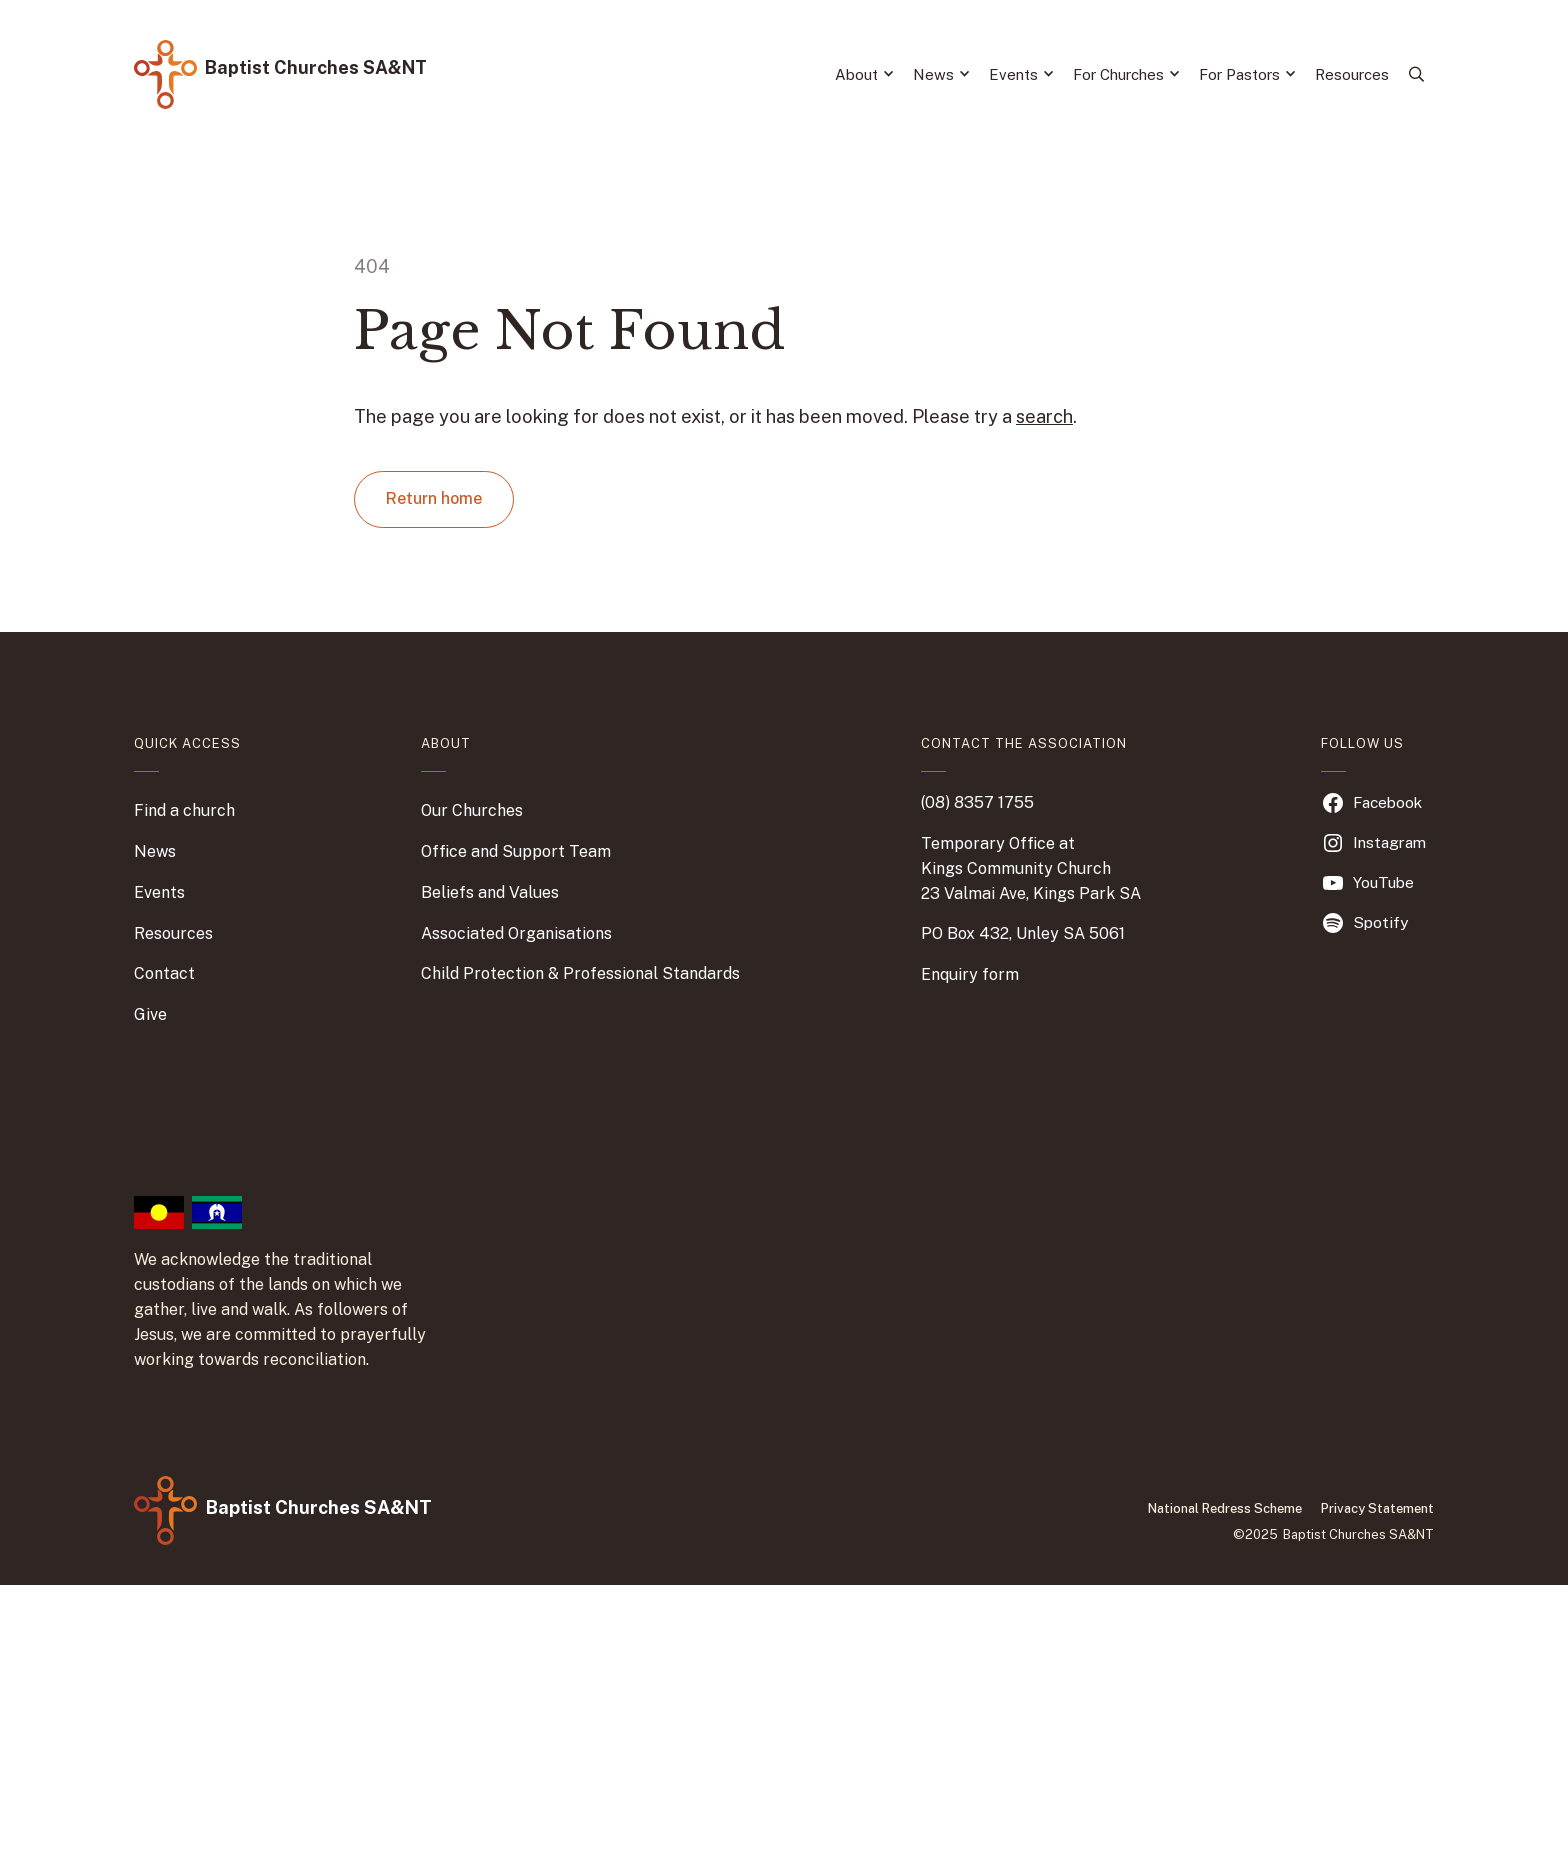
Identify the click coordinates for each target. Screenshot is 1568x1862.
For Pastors (1247, 74)
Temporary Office (988, 843)
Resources (1352, 74)
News (941, 74)
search (1044, 416)
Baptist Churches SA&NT (316, 67)
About (864, 74)
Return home (434, 498)
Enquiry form (970, 974)
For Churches (1126, 74)
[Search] (1416, 74)
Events (1021, 74)
